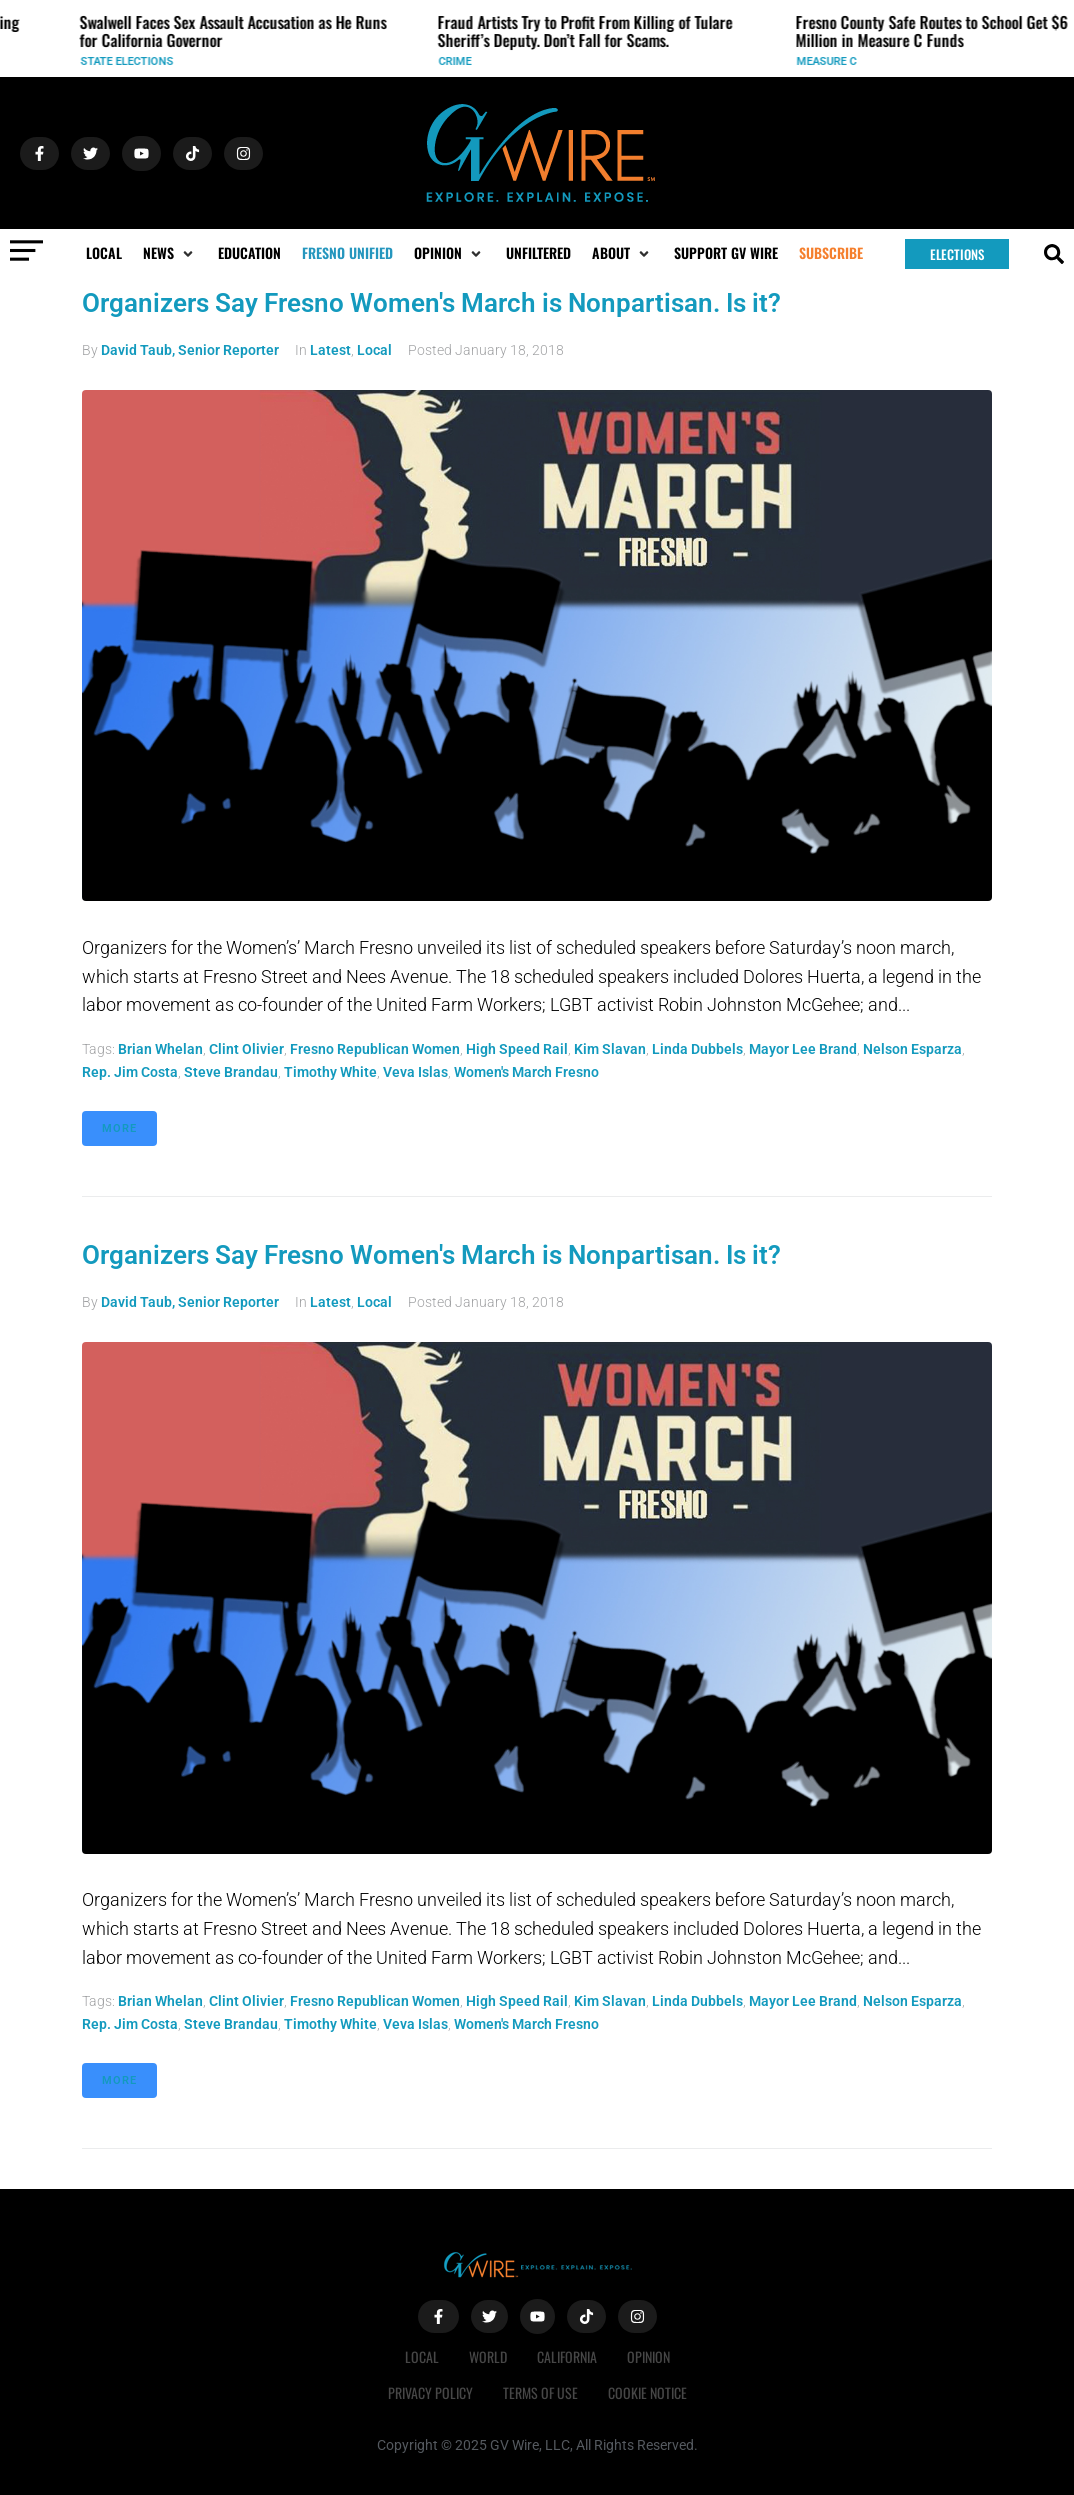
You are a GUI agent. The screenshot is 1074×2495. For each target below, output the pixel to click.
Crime (462, 61)
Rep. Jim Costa (130, 1072)
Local (374, 350)
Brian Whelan (160, 1049)
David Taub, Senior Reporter (190, 350)
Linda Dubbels (697, 1049)
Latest (330, 350)
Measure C (834, 61)
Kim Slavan (610, 1049)
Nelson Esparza (912, 1049)
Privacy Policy (430, 2392)
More (119, 1128)
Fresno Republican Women (375, 1049)
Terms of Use (540, 2392)
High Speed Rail (517, 1049)
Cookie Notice (647, 2392)
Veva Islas (415, 1072)
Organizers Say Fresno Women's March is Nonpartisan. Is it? (431, 303)
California (567, 2356)
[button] (170, 253)
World (488, 2356)
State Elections (134, 61)
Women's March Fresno (526, 1072)
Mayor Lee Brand (803, 1049)
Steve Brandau (231, 1072)
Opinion (648, 2356)
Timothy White (330, 1072)
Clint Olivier (246, 1049)
